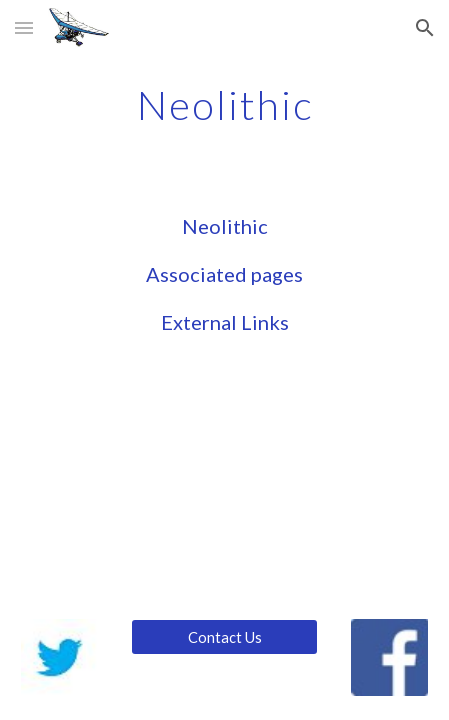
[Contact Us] (224, 637)
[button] (24, 27)
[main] (224, 105)
